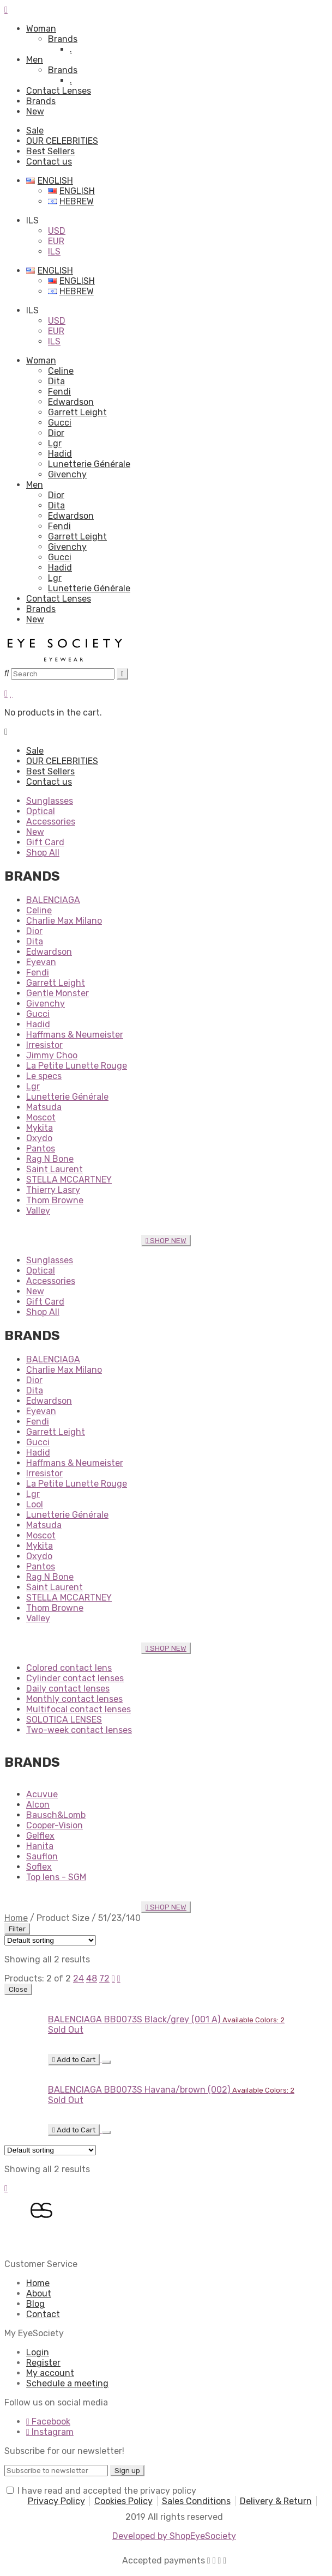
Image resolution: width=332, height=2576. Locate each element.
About (38, 2293)
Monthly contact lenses (74, 1699)
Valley (38, 1210)
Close (18, 1989)
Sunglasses (49, 801)
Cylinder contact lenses (75, 1678)
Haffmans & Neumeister (74, 1034)
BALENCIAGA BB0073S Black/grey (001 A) (134, 2019)
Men (34, 59)
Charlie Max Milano (64, 921)
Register (43, 2362)
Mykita (39, 1128)
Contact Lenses (58, 91)
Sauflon (42, 1856)
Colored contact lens (69, 1668)
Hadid (60, 453)
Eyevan (41, 962)
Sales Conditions (196, 2501)
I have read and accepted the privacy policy (106, 2491)
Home (16, 1918)
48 (91, 1978)
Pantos (40, 1148)
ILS (54, 251)
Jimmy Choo (51, 1055)
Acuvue (42, 1794)
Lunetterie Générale (89, 464)
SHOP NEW (166, 1241)
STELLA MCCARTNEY (69, 1179)
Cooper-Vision (54, 1825)
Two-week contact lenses (79, 1730)
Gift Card (45, 842)
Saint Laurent (54, 1169)
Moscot (41, 1117)
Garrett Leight (77, 412)
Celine (61, 371)
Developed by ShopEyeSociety (174, 2536)
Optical (40, 811)
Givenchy (67, 474)
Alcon (38, 1804)
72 (104, 1978)
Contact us (49, 161)
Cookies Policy (123, 2501)
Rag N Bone (50, 1159)
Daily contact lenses (68, 1688)
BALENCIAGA (53, 900)
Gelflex (40, 1836)
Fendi (59, 391)
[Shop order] (50, 1940)
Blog (35, 2304)
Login (37, 2352)
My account (50, 2373)
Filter (17, 1929)
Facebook (48, 2421)
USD (56, 231)
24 (78, 1978)
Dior (56, 433)
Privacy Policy (56, 2501)
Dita (56, 381)
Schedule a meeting (67, 2383)
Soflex (39, 1867)
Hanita (39, 1846)
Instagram (50, 2432)
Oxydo (39, 1138)
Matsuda (44, 1107)
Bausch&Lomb (56, 1815)
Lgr (55, 443)
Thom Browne (54, 1200)
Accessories (50, 821)
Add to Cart (73, 2060)
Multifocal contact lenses (78, 1709)
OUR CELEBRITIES (62, 141)
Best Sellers (50, 151)
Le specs (44, 1076)
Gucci (59, 422)
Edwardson (71, 402)
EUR (56, 241)
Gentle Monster (57, 993)
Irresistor (44, 1045)
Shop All (42, 852)
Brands (62, 39)
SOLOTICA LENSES (64, 1719)
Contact (43, 2314)
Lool (34, 1504)
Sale (35, 130)
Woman (41, 28)
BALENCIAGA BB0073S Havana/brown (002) (139, 2089)
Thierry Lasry (53, 1190)
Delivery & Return (276, 2501)
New (35, 111)
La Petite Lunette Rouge (76, 1065)
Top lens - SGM (56, 1877)
